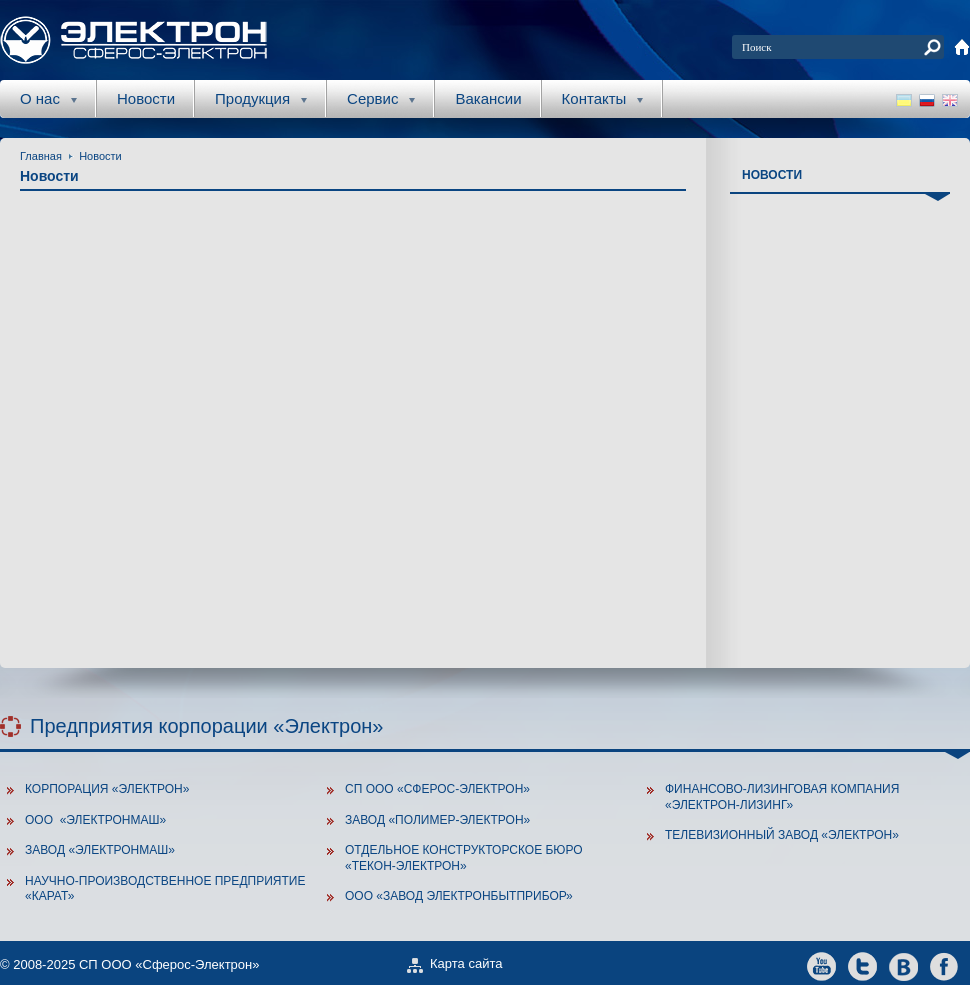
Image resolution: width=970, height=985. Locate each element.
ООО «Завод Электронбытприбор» (459, 896)
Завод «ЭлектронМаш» (100, 850)
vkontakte (903, 965)
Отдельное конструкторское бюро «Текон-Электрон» (464, 858)
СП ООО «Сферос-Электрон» (437, 789)
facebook (944, 965)
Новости (146, 98)
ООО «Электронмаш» (95, 820)
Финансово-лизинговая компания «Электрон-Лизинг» (782, 797)
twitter (862, 965)
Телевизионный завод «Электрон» (782, 835)
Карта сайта (466, 963)
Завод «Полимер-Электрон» (437, 820)
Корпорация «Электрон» (107, 789)
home (962, 47)
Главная (41, 156)
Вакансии (488, 98)
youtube (821, 965)
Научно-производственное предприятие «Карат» (165, 889)
